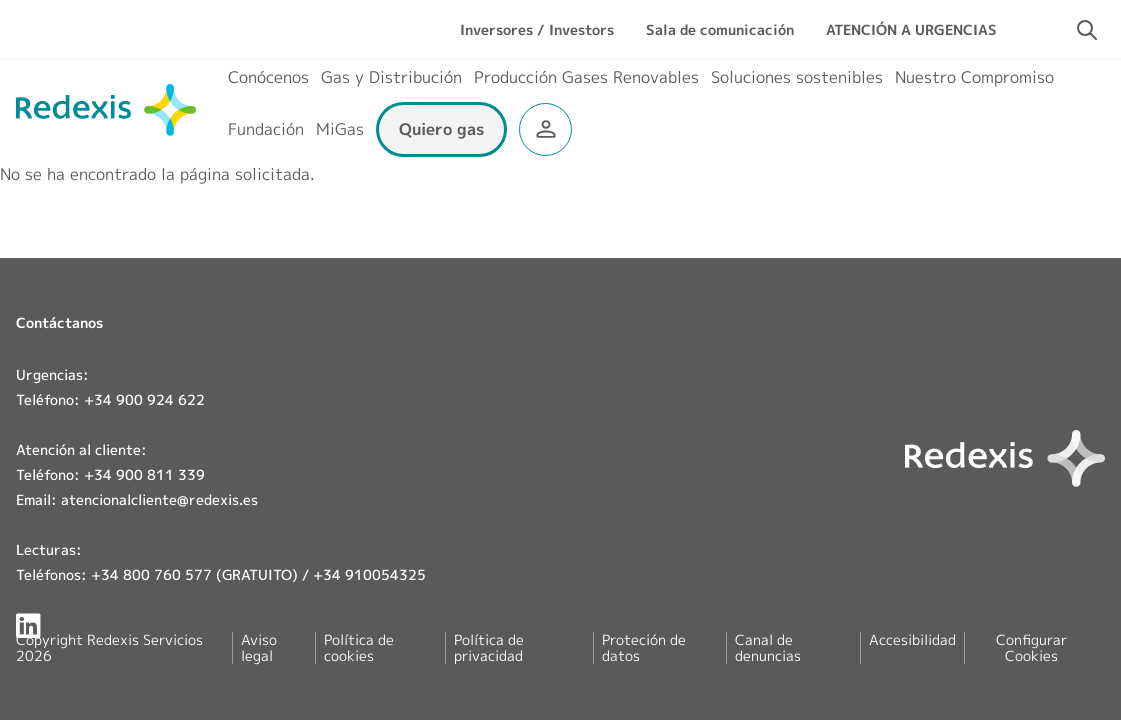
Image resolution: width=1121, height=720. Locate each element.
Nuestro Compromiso (974, 77)
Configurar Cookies (1031, 648)
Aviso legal (259, 647)
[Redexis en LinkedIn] (28, 625)
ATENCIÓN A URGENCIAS (911, 29)
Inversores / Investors (537, 29)
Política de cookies (359, 647)
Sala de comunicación (720, 29)
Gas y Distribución (391, 77)
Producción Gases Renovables (586, 77)
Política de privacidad (489, 647)
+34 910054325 (369, 574)
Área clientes (545, 129)
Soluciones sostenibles (797, 77)
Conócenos (268, 77)
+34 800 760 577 (151, 574)
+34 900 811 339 (144, 474)
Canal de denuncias (768, 647)
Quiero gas (441, 129)
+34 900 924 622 (144, 399)
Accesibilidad (912, 639)
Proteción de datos (644, 647)
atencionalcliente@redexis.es (159, 499)
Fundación (266, 129)
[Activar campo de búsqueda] (1087, 30)
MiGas (340, 129)
